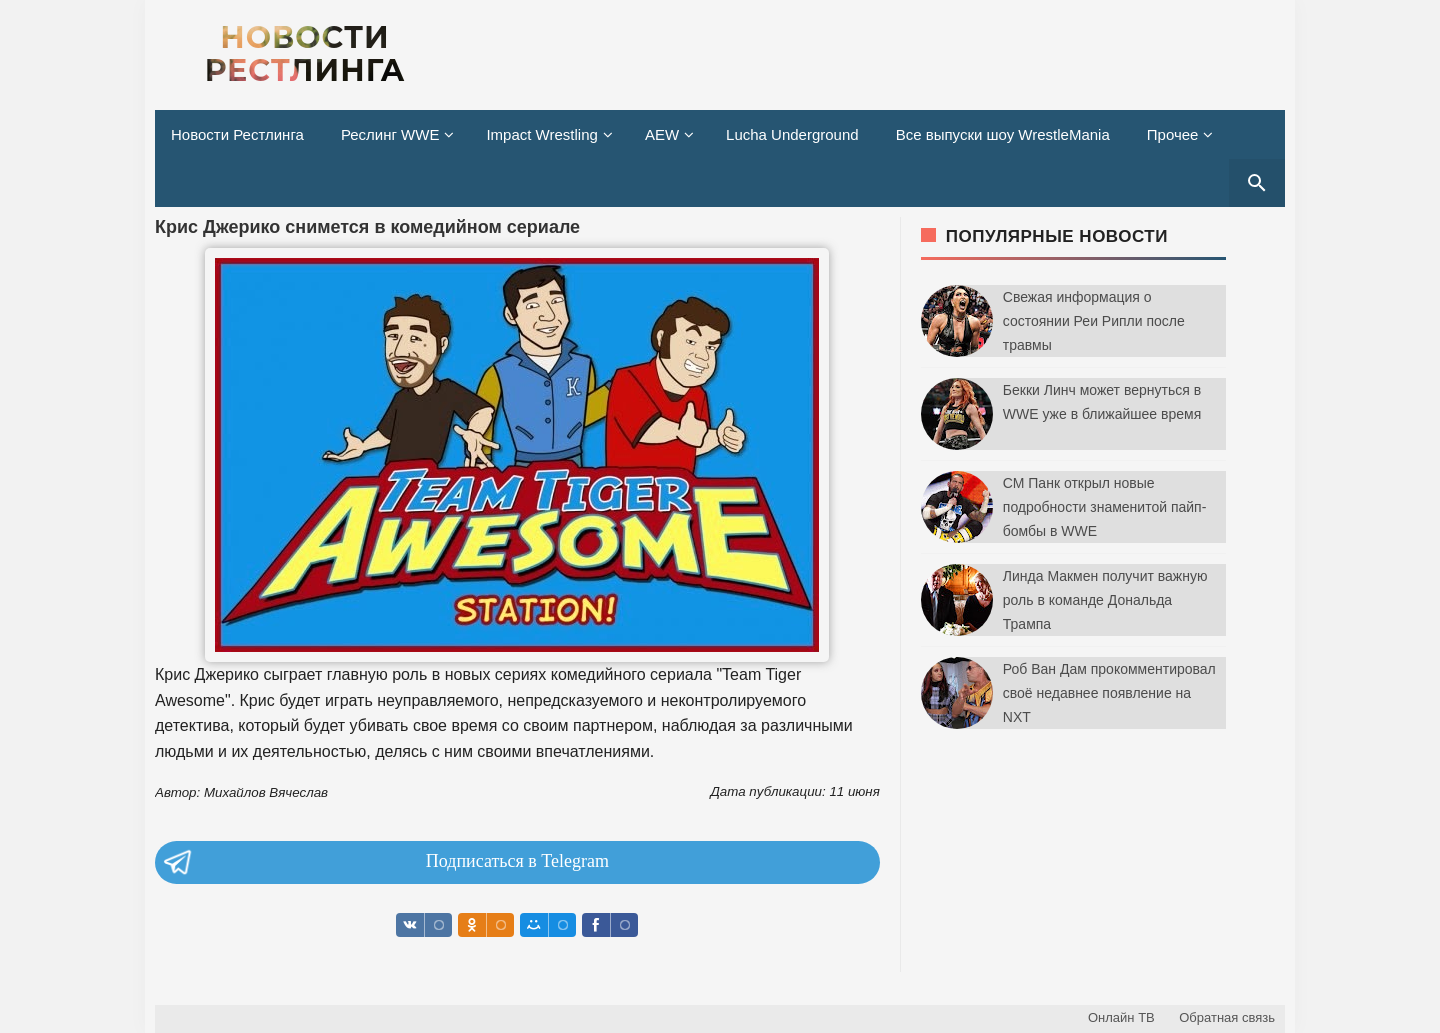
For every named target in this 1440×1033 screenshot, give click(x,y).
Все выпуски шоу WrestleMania (1003, 134)
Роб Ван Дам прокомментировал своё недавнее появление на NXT (1109, 693)
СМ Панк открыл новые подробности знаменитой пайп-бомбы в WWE (1105, 507)
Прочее (1173, 134)
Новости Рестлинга (237, 134)
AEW (662, 134)
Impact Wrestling (541, 134)
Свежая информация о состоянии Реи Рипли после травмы (1094, 321)
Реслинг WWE (390, 134)
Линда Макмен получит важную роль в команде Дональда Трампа (1105, 600)
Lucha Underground (792, 134)
